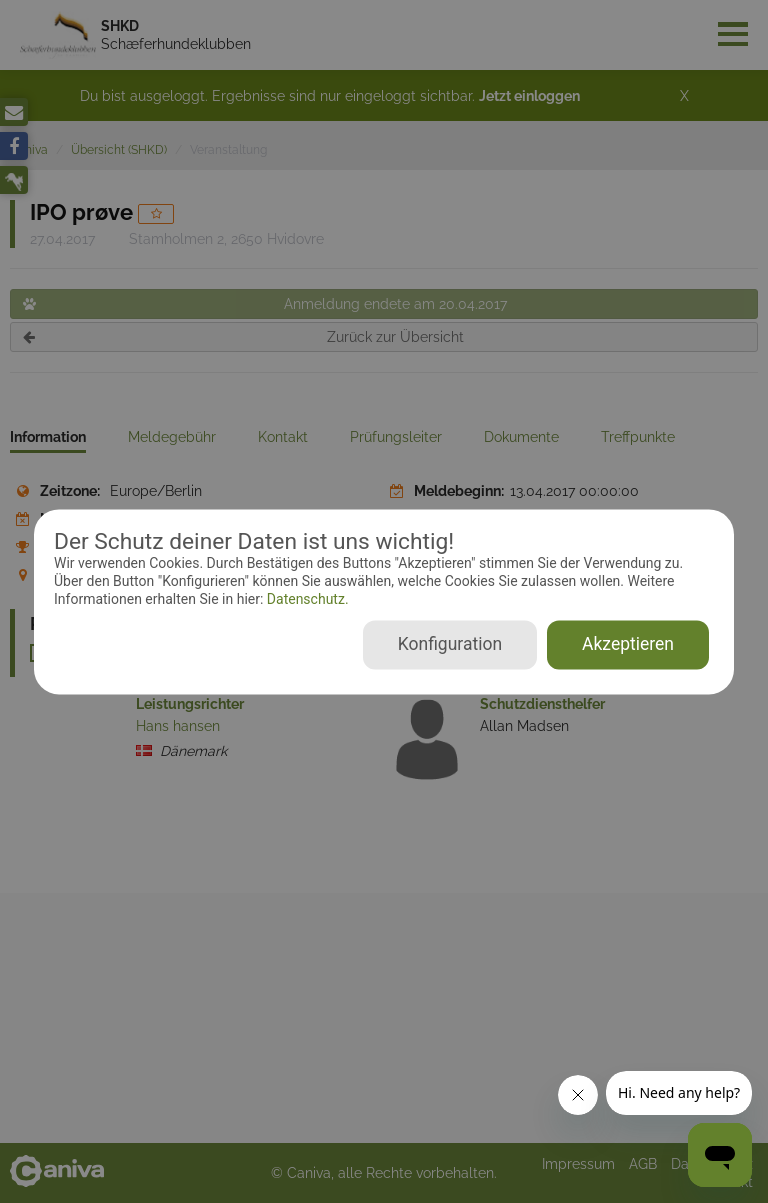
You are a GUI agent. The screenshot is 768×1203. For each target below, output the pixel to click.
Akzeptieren (628, 644)
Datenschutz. (305, 600)
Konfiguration (450, 644)
